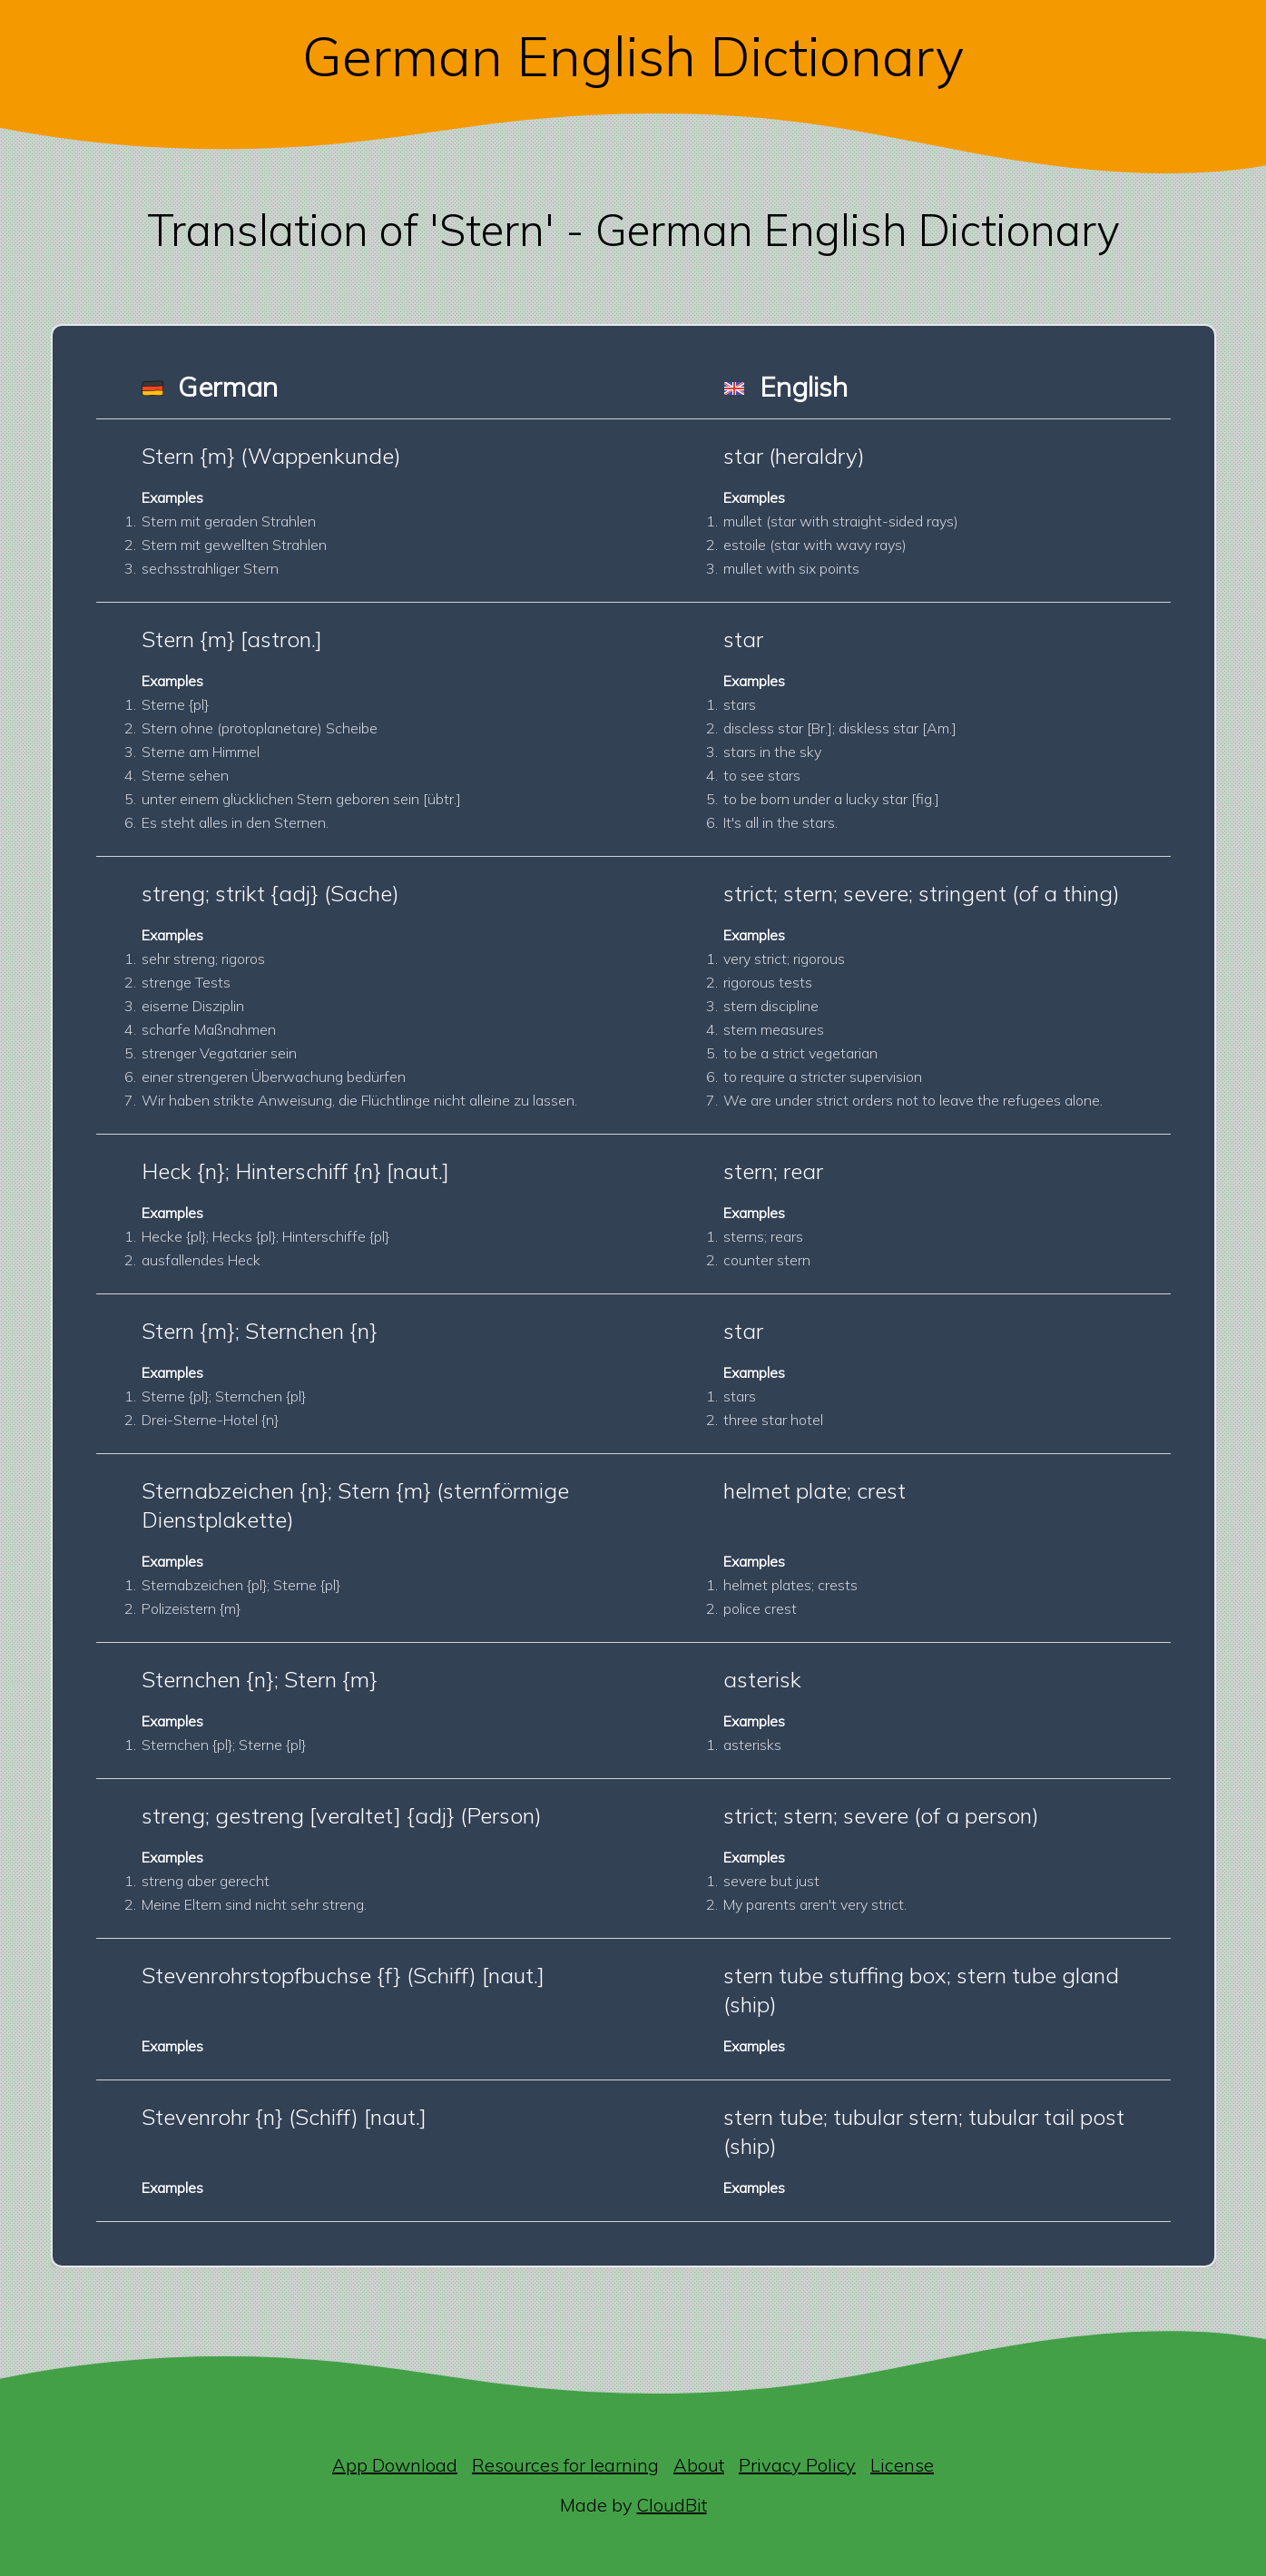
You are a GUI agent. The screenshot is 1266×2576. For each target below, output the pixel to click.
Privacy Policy (797, 2464)
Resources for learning (565, 2464)
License (902, 2464)
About (698, 2464)
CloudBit (672, 2504)
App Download (394, 2464)
